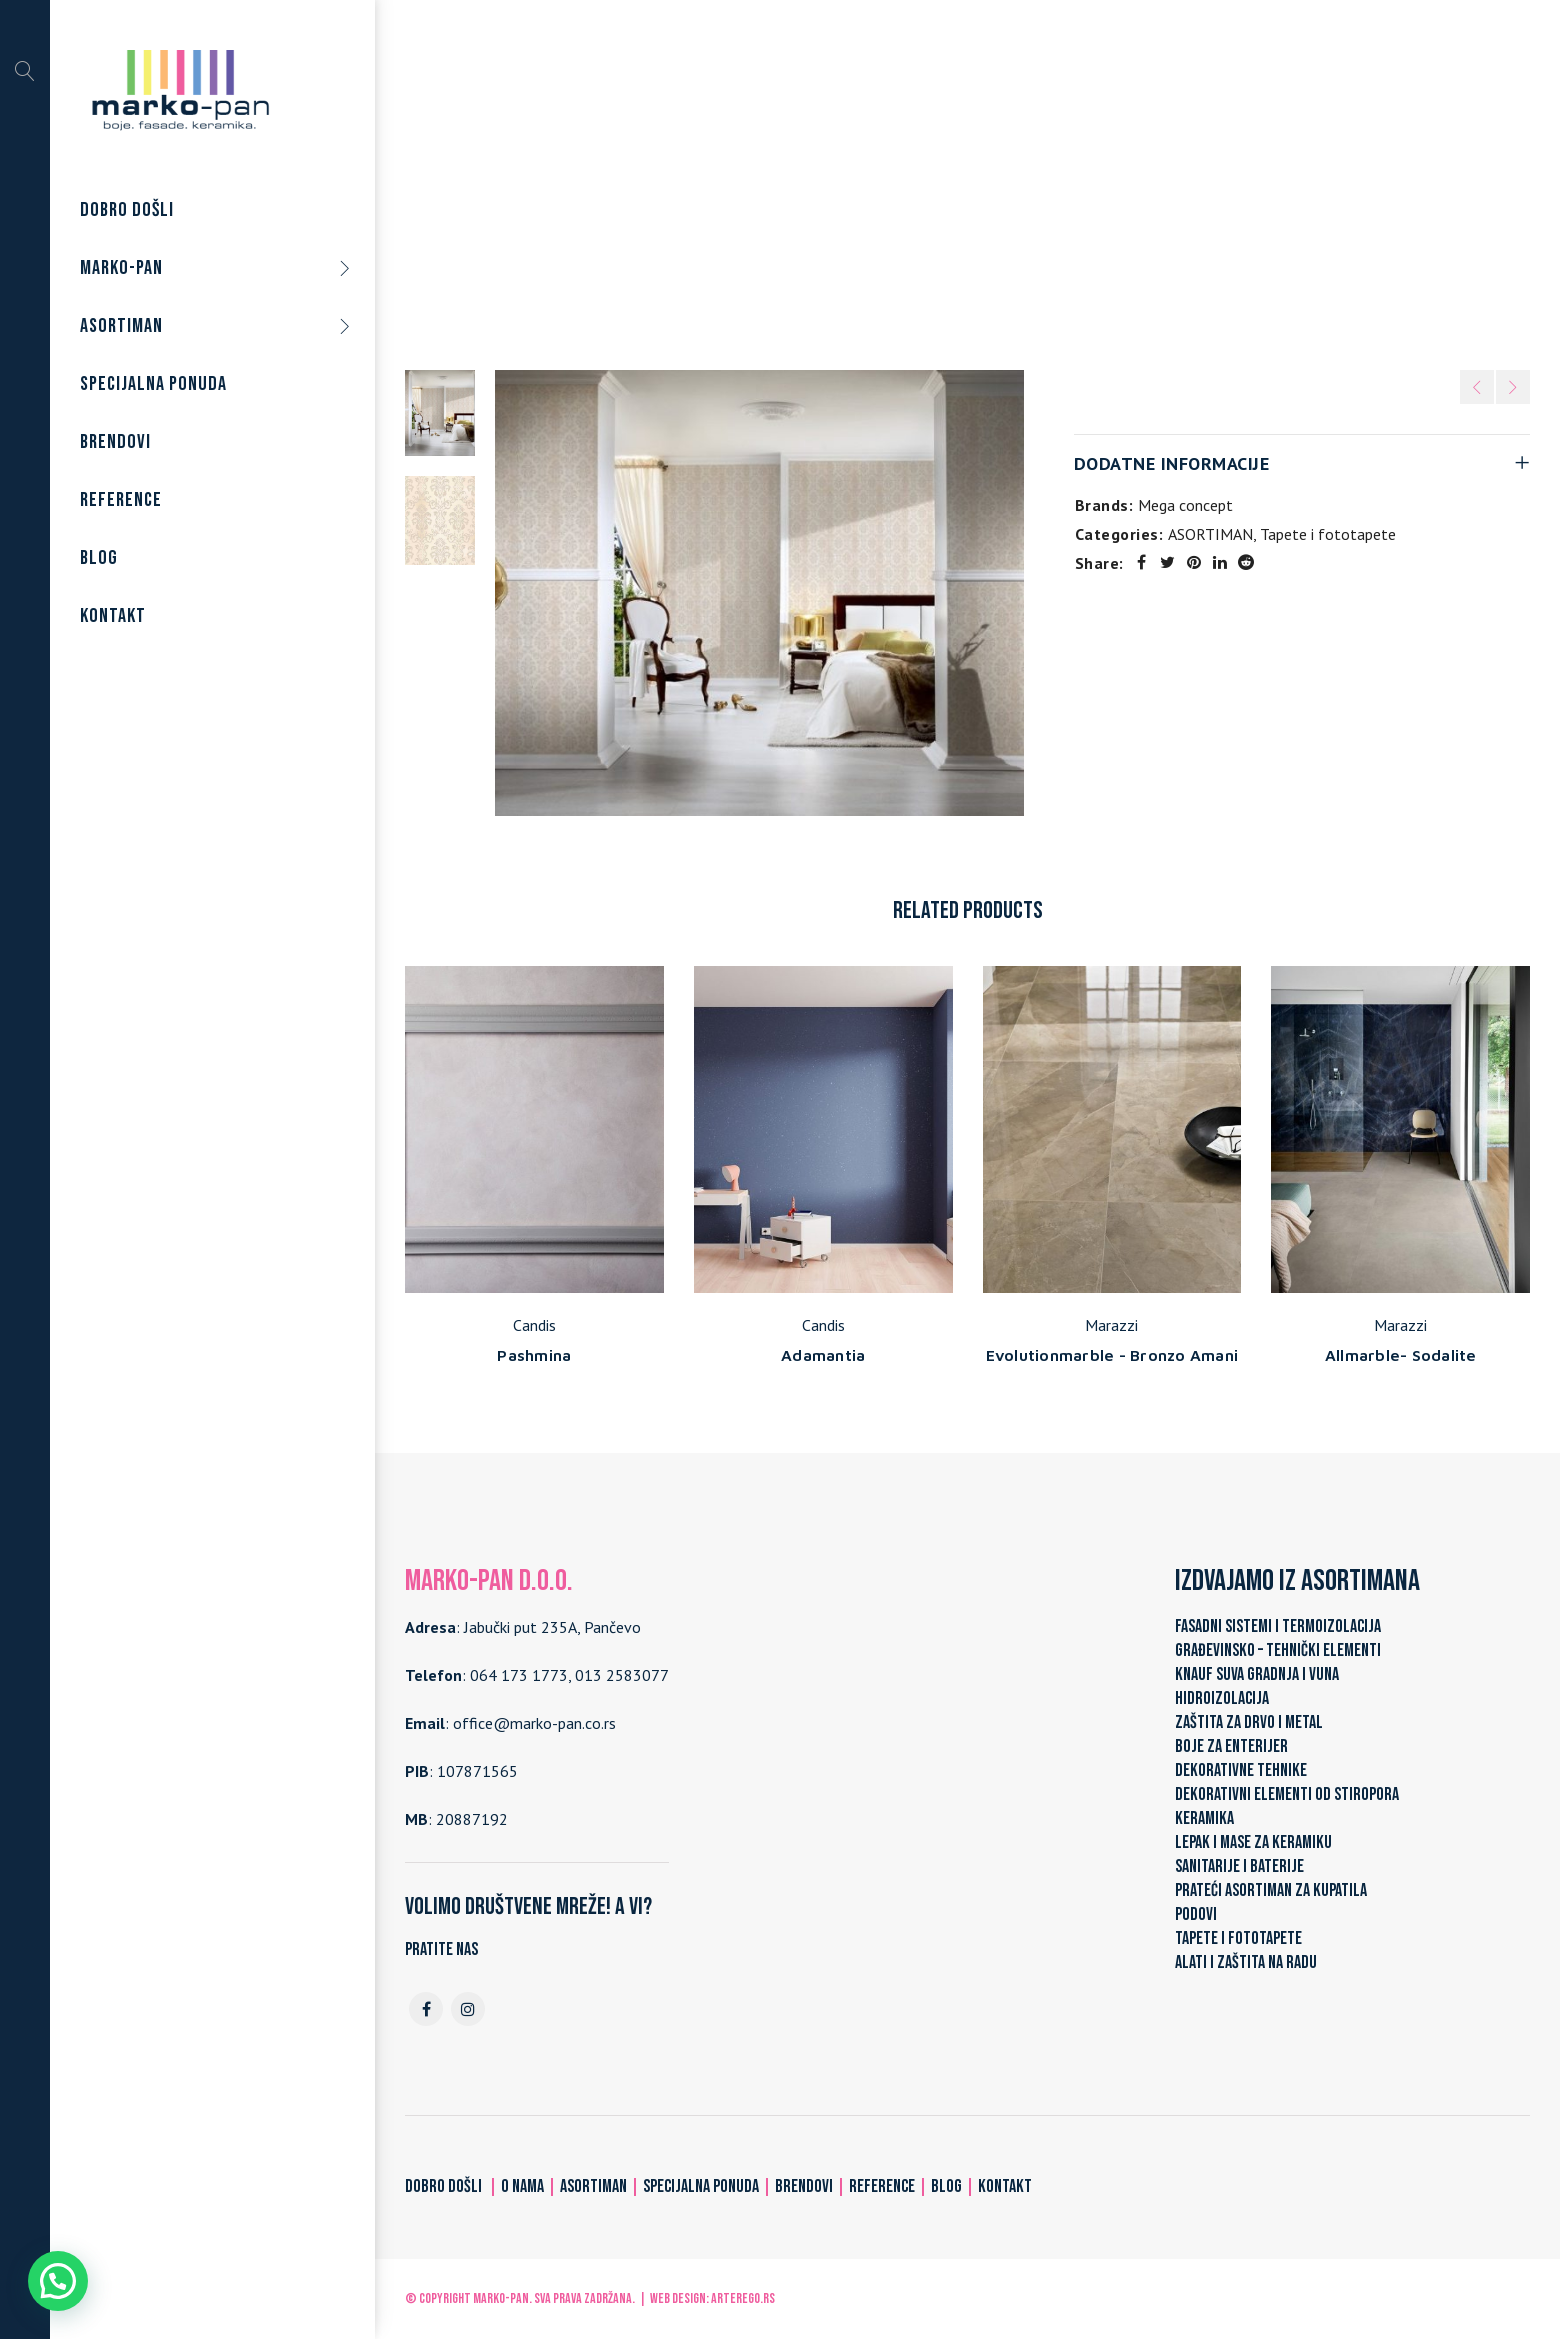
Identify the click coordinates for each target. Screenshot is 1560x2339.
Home (757, 179)
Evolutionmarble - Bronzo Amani (1112, 1355)
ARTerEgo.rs (743, 2298)
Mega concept (1185, 505)
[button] (58, 2281)
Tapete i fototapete (969, 179)
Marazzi (1111, 1325)
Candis (534, 1325)
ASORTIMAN (839, 179)
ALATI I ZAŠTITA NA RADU (1246, 1962)
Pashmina (534, 1355)
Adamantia (823, 1355)
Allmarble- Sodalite (1401, 1355)
